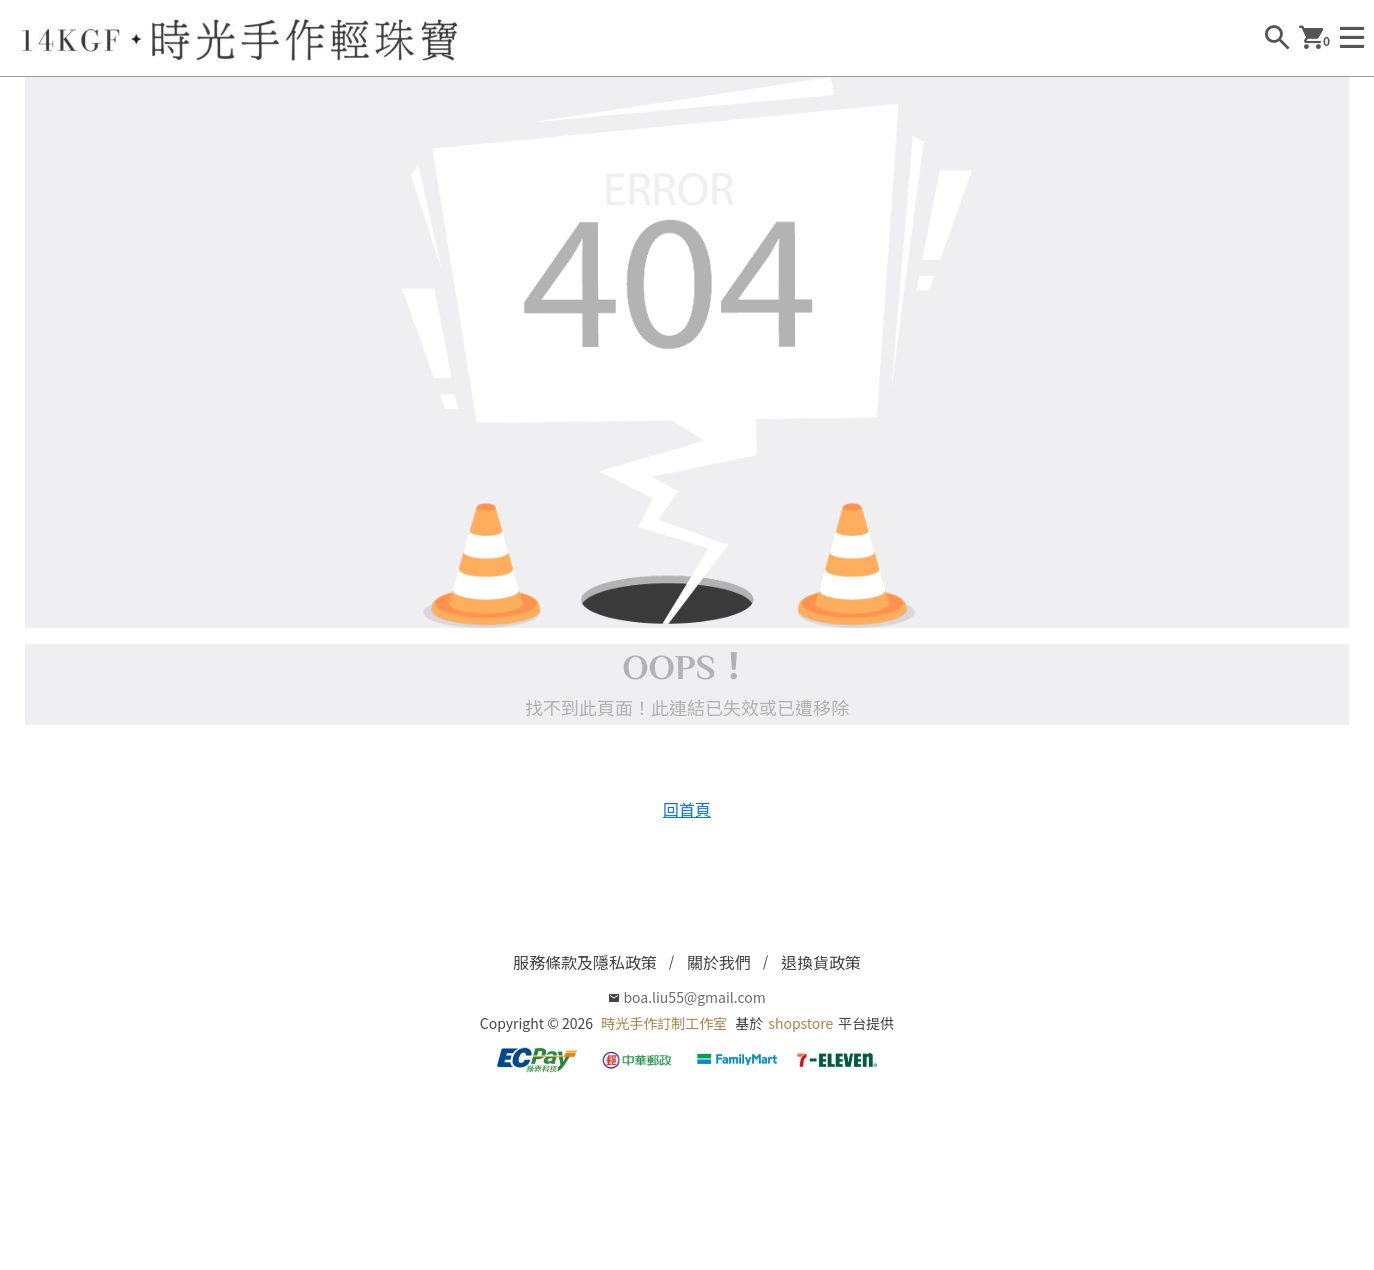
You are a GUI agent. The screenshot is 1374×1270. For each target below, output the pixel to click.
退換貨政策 (821, 962)
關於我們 (719, 962)
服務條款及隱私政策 (585, 962)
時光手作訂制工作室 (664, 1023)
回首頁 (687, 809)
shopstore (800, 1023)
